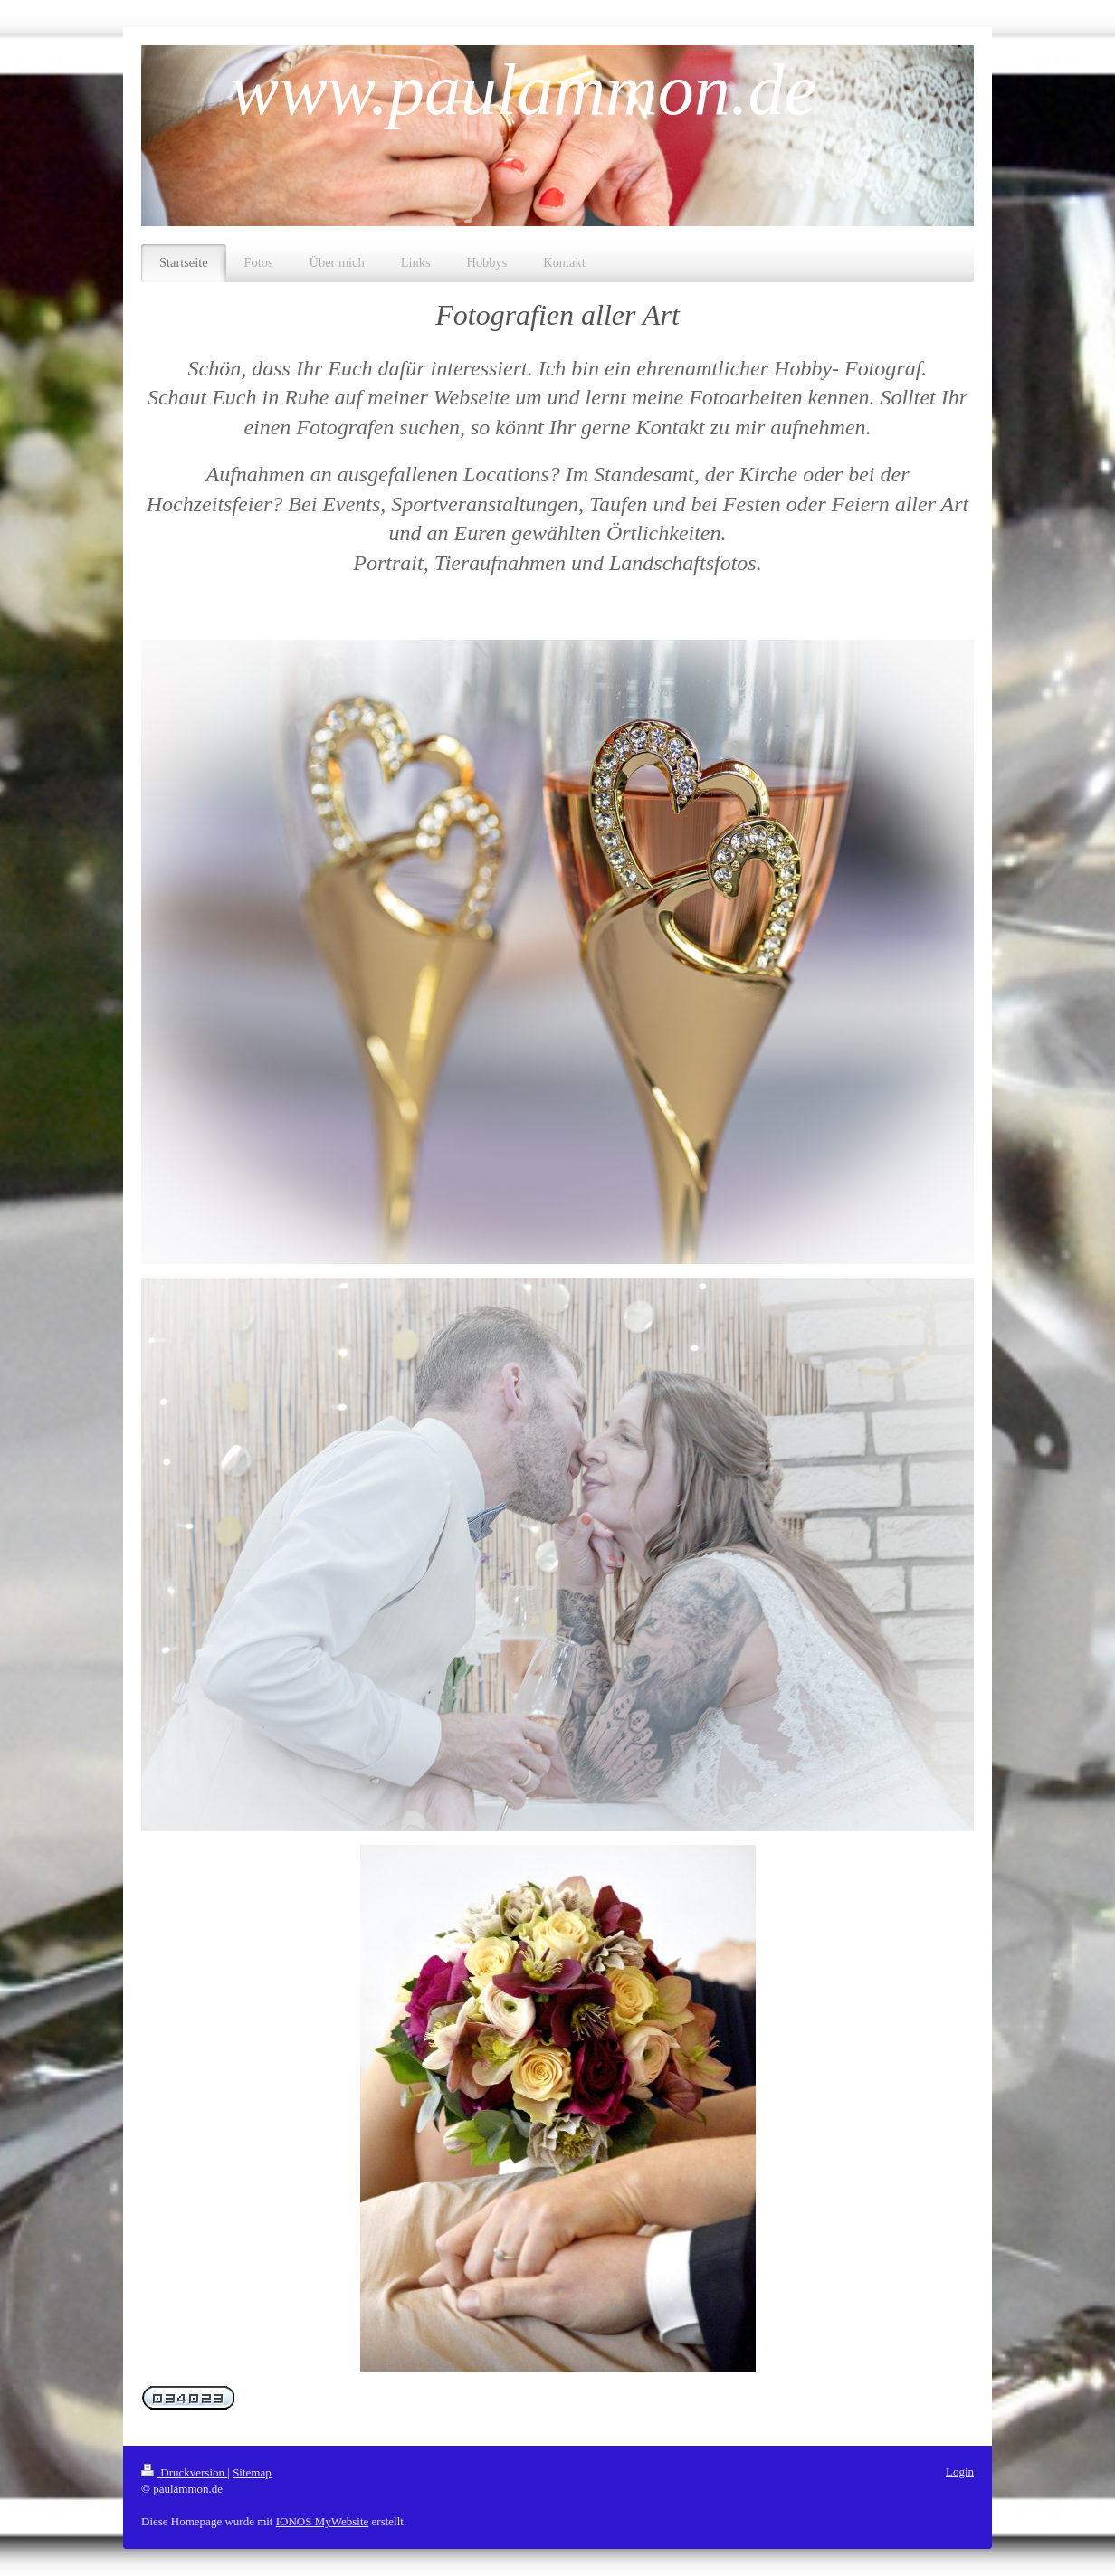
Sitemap (252, 2472)
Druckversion (184, 2472)
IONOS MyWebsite (322, 2521)
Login (960, 2471)
